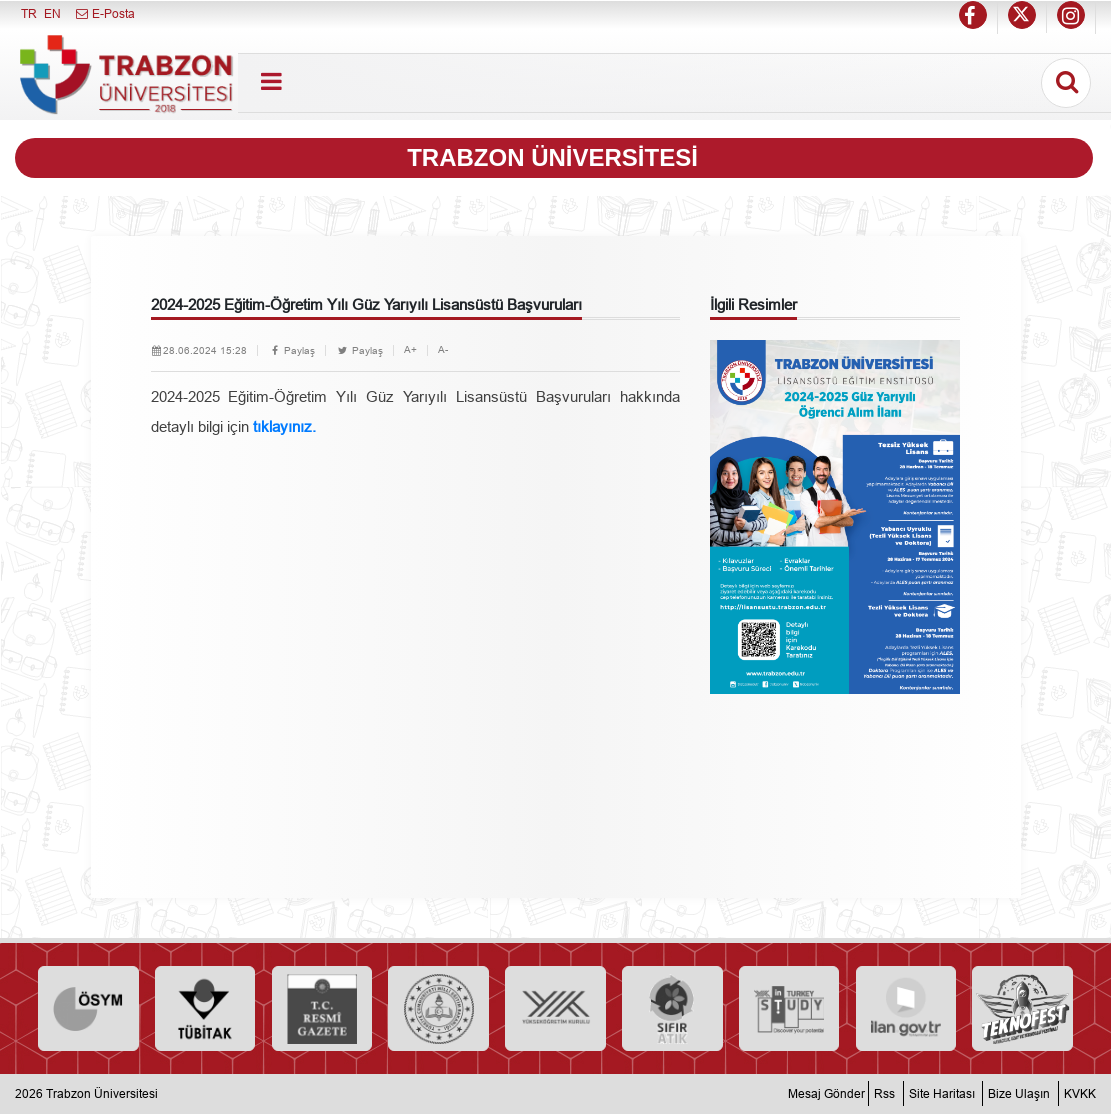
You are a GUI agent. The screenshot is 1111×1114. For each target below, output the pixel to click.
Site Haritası (942, 1093)
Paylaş (291, 350)
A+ (410, 349)
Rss (884, 1093)
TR (29, 13)
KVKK (1080, 1093)
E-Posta (104, 13)
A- (443, 349)
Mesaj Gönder (826, 1093)
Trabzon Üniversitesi (102, 1093)
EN (52, 13)
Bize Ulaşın (1019, 1093)
